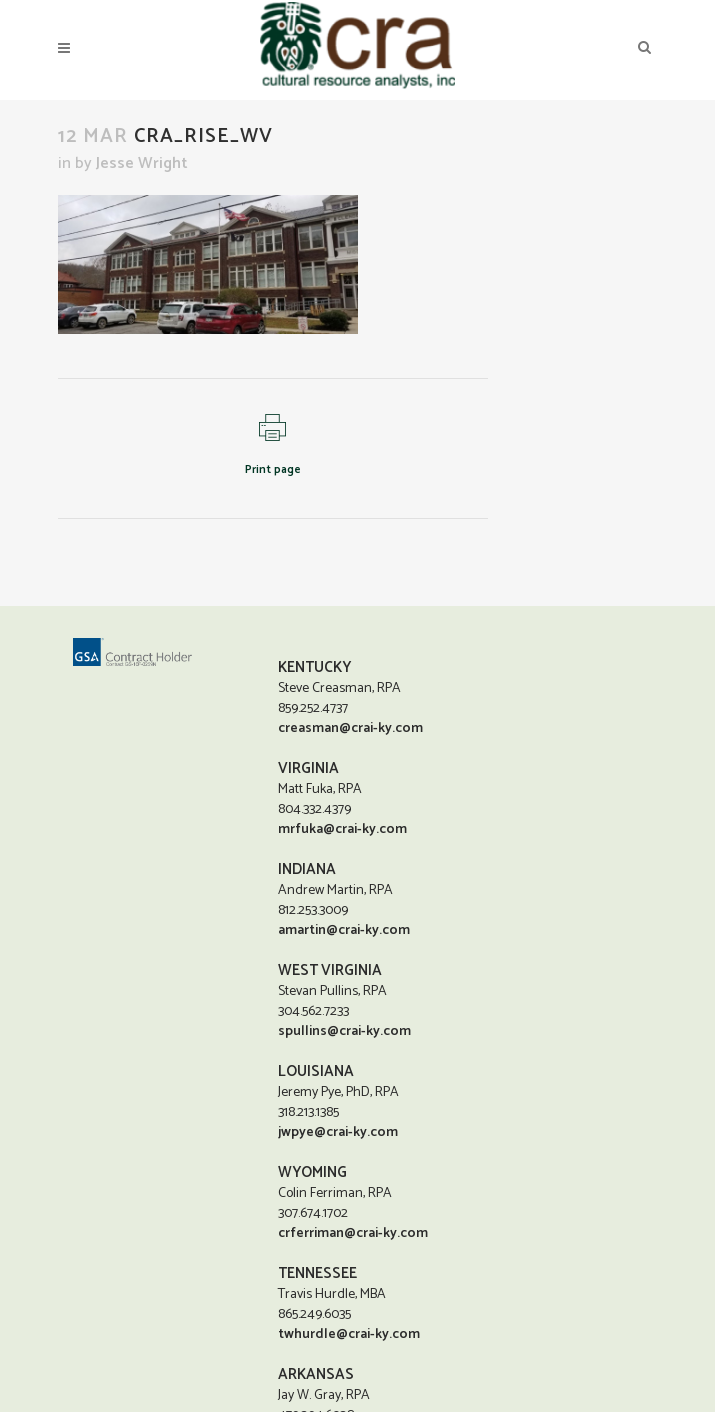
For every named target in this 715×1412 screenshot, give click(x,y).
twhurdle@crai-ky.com (349, 1334)
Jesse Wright (142, 163)
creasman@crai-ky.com (350, 728)
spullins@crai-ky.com (344, 1031)
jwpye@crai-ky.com (338, 1132)
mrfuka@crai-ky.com (342, 829)
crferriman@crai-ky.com (353, 1233)
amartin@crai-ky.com (344, 930)
